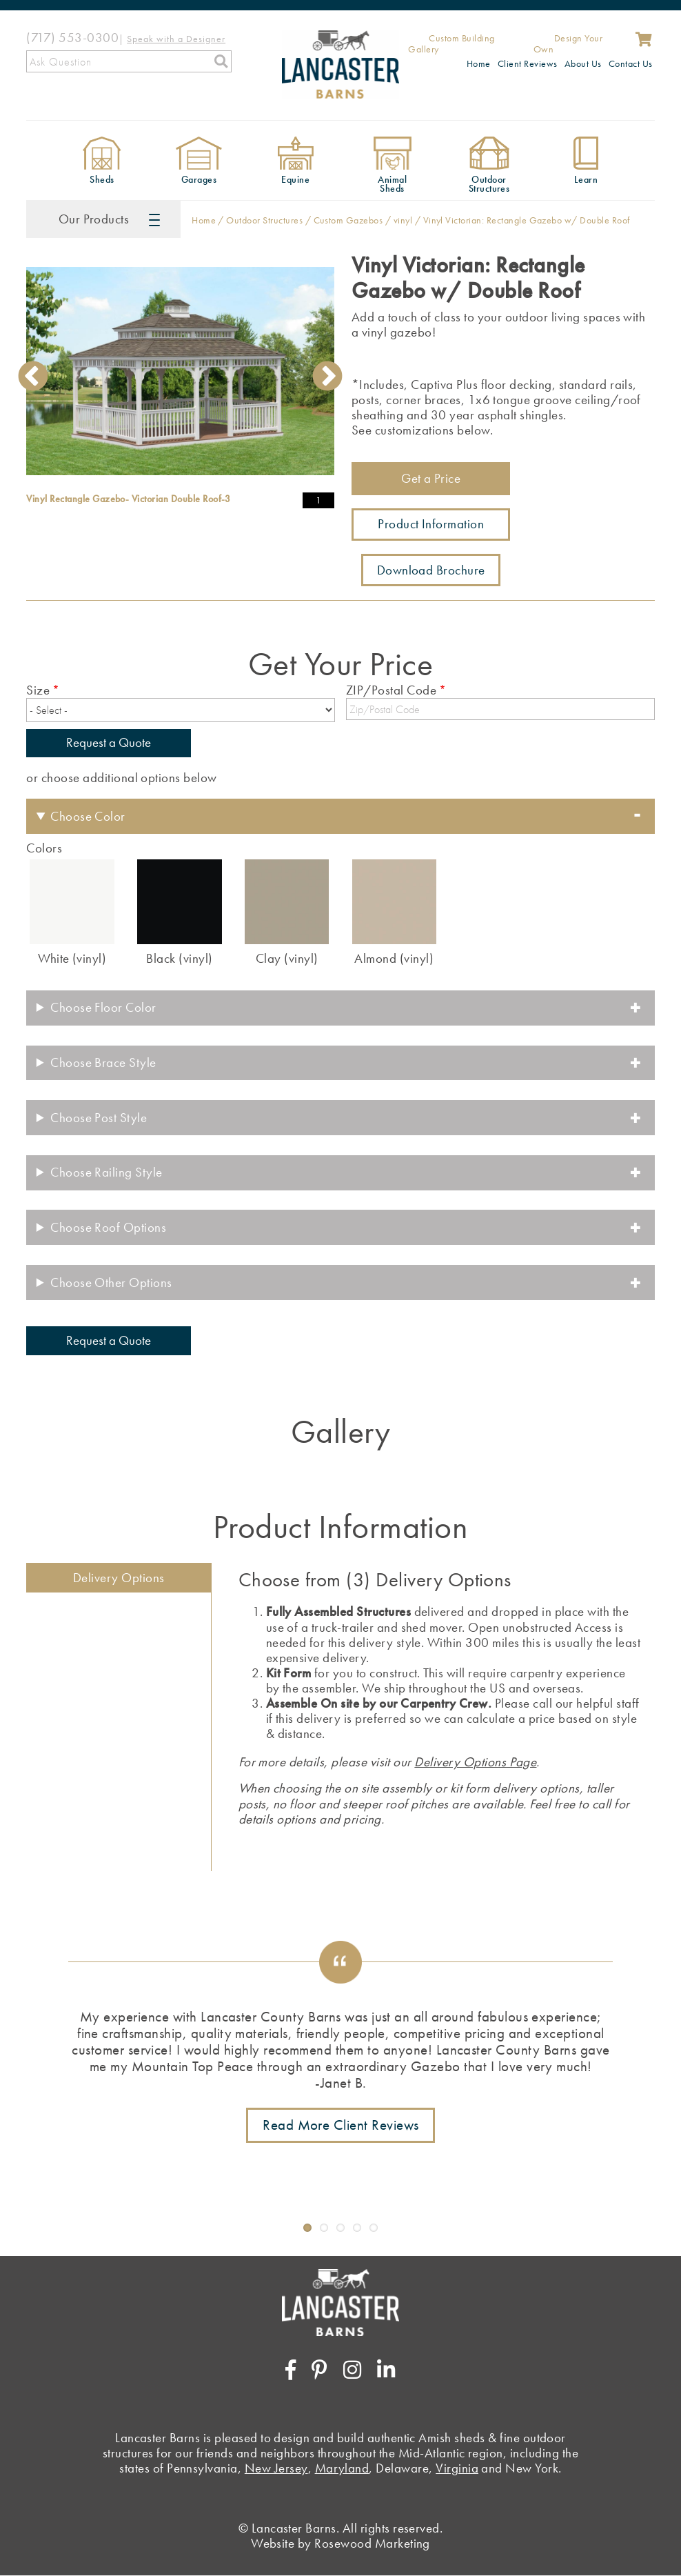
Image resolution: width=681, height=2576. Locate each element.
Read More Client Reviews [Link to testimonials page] (341, 2125)
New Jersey (276, 2468)
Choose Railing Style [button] (106, 1172)
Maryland (342, 2468)
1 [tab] (161, 477)
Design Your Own (567, 44)
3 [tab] (202, 477)
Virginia (457, 2468)
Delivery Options (119, 1577)
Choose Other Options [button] (111, 1282)
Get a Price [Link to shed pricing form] (430, 478)
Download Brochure (431, 570)
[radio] (72, 911)
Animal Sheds (392, 184)
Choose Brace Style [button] (103, 1062)
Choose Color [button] (87, 816)
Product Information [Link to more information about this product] (431, 523)
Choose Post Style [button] (98, 1117)
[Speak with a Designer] (176, 37)
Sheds (102, 180)
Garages (198, 180)
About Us (583, 63)
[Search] (129, 61)
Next (327, 375)
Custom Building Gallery (451, 44)
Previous (33, 375)
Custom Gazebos (348, 220)
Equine (295, 180)
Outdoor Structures (489, 184)
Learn (586, 180)
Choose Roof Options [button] (108, 1227)
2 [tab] (182, 477)
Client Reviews (528, 63)
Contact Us (631, 63)
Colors (44, 848)
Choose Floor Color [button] (103, 1007)
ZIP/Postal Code (391, 690)
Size (38, 690)
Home (479, 63)
